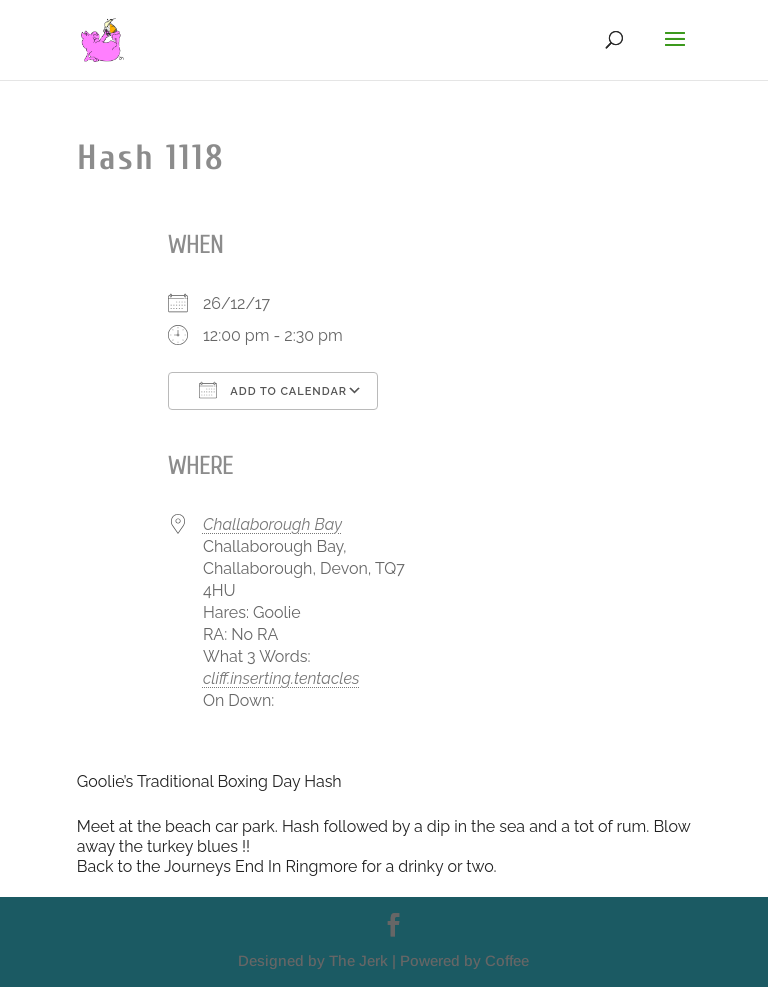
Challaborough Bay (272, 524)
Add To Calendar (273, 390)
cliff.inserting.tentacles (281, 678)
